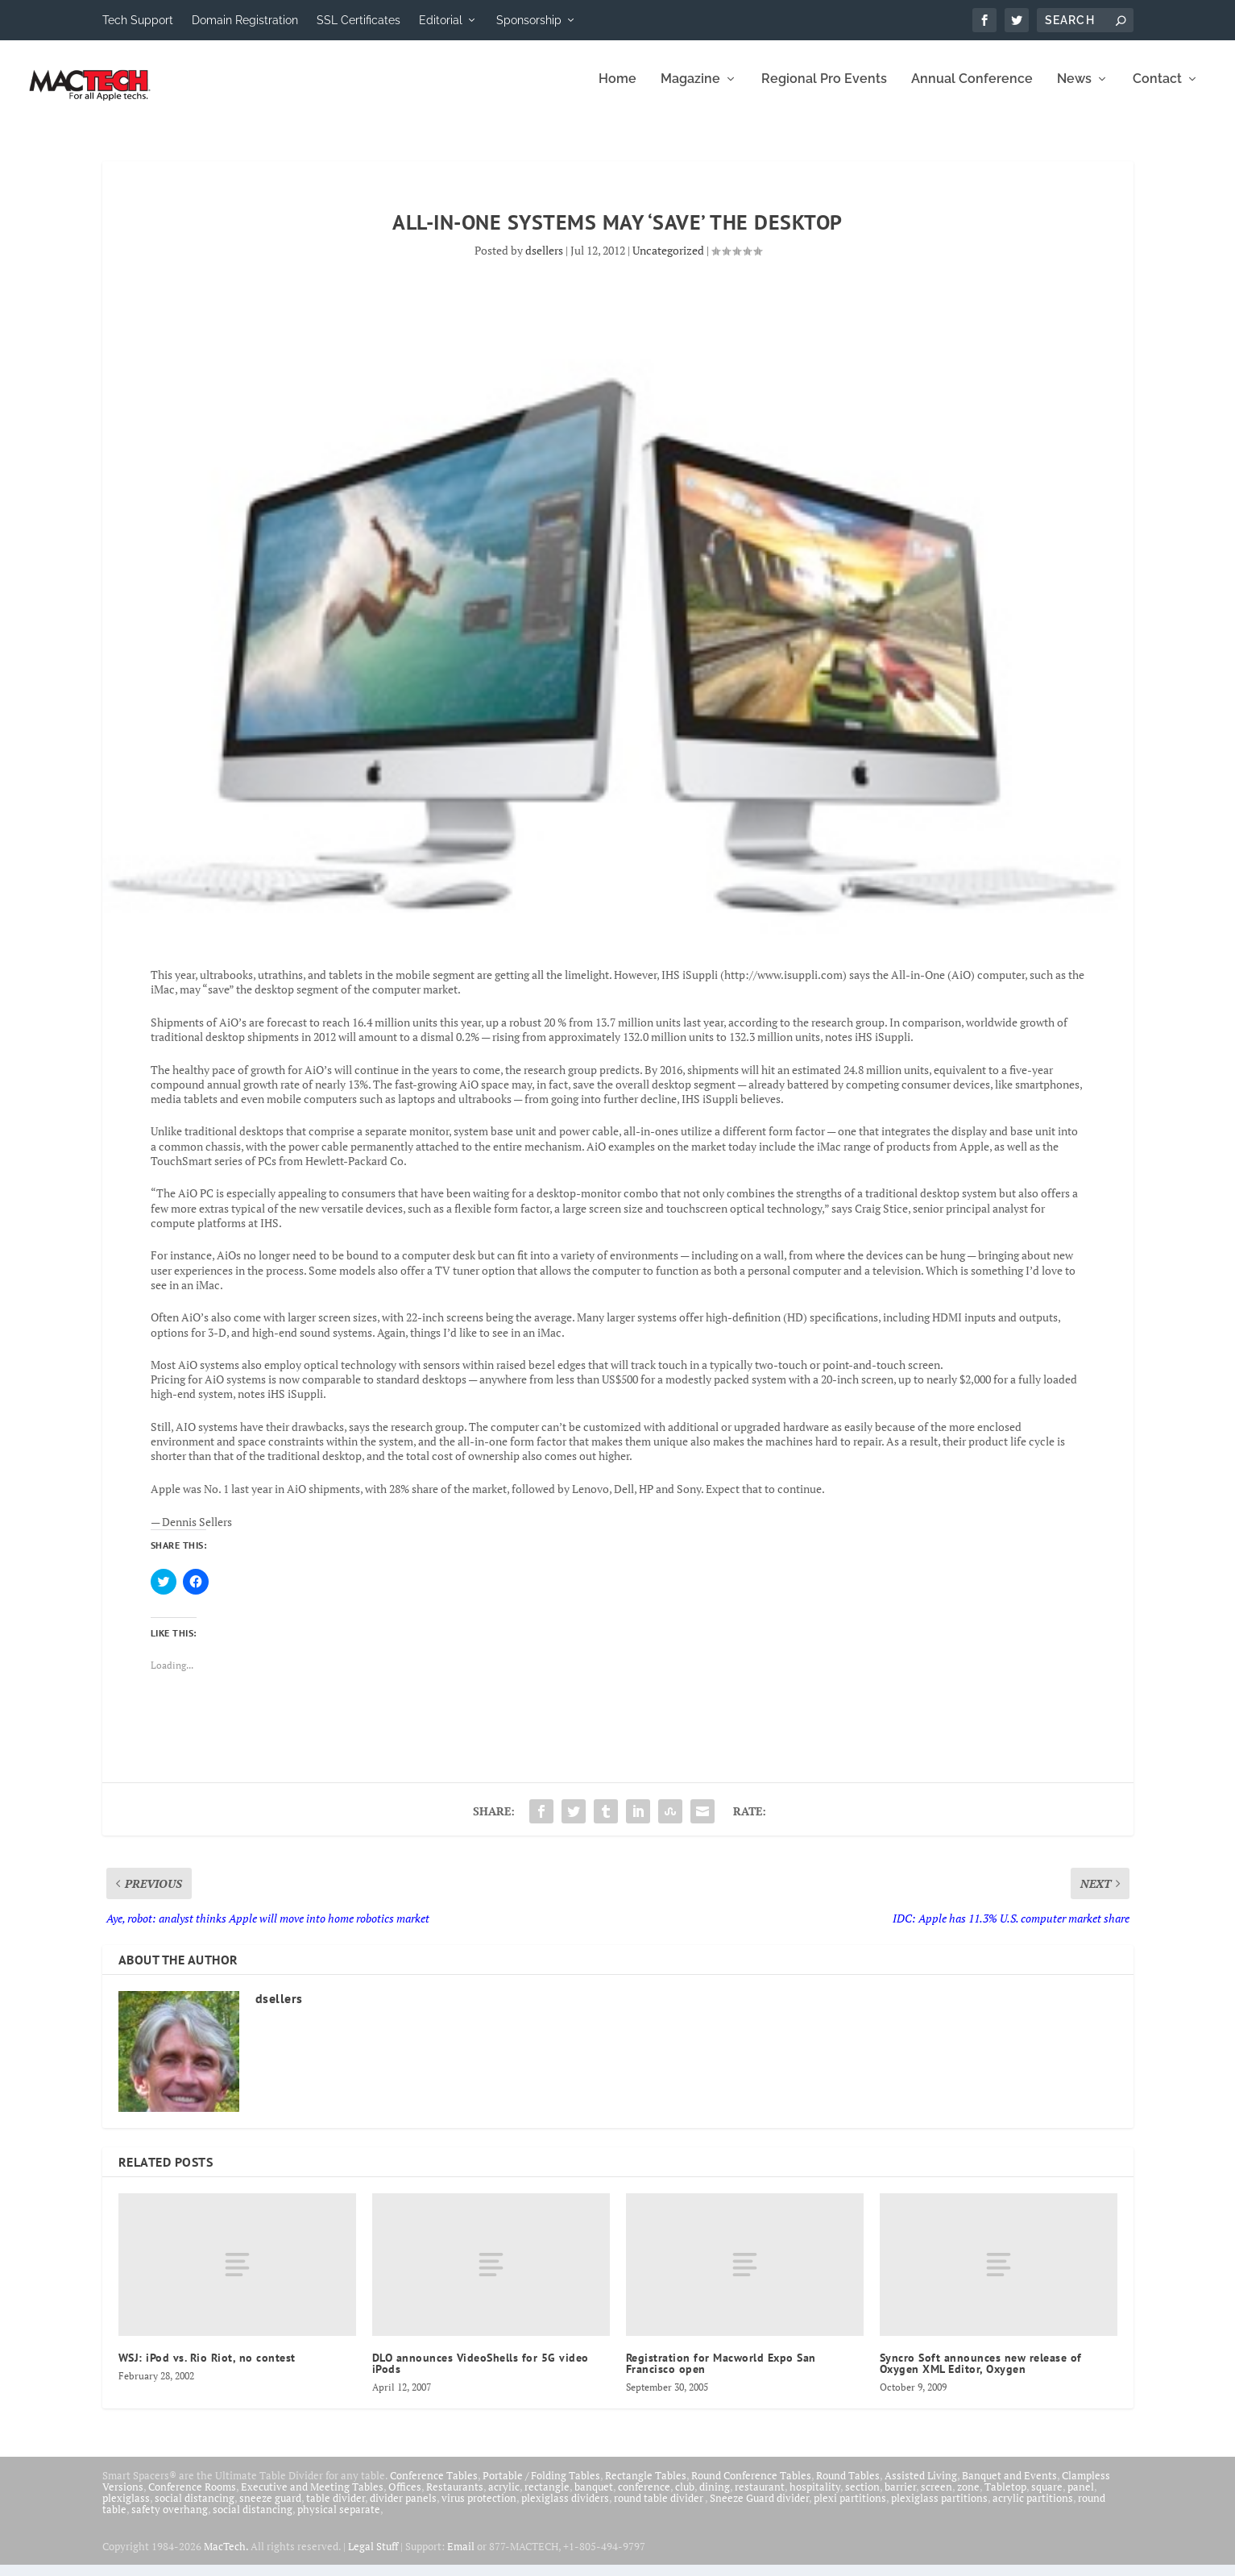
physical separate (338, 2520)
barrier (900, 2498)
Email (461, 2557)
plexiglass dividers (565, 2509)
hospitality (814, 2498)
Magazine (690, 90)
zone (968, 2498)
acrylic (504, 2498)
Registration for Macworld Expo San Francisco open (721, 2374)
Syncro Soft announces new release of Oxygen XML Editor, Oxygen (981, 2374)
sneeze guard (270, 2509)
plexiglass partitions (939, 2509)
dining (714, 2498)
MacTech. (226, 2557)
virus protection (478, 2509)
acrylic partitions (1033, 2509)
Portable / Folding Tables (541, 2486)
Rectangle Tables (645, 2486)
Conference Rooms (192, 2498)
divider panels (403, 2509)
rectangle (547, 2498)
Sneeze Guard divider (759, 2509)
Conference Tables (434, 2486)
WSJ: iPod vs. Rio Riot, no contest (207, 2369)
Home (617, 90)
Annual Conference (972, 90)
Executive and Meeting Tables (312, 2498)
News (1074, 90)
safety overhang (169, 2520)
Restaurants (454, 2498)
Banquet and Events (1009, 2486)
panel (1080, 2498)
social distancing (194, 2509)
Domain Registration (245, 20)
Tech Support (137, 20)
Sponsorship (529, 20)
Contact (1157, 90)
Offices (404, 2498)
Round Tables (848, 2486)
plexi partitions (850, 2509)
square (1047, 2498)
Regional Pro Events (824, 90)
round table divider (659, 2509)
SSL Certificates (358, 20)
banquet (593, 2498)
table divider (335, 2509)
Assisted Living (921, 2486)
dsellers (544, 261)
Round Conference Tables (751, 2486)
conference (644, 2498)
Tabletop (1005, 2498)
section (862, 2498)
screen (936, 2498)
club (684, 2498)
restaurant (760, 2498)
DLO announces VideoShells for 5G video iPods (480, 2374)
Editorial (440, 20)
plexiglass (126, 2509)
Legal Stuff (373, 2557)
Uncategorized (668, 261)
